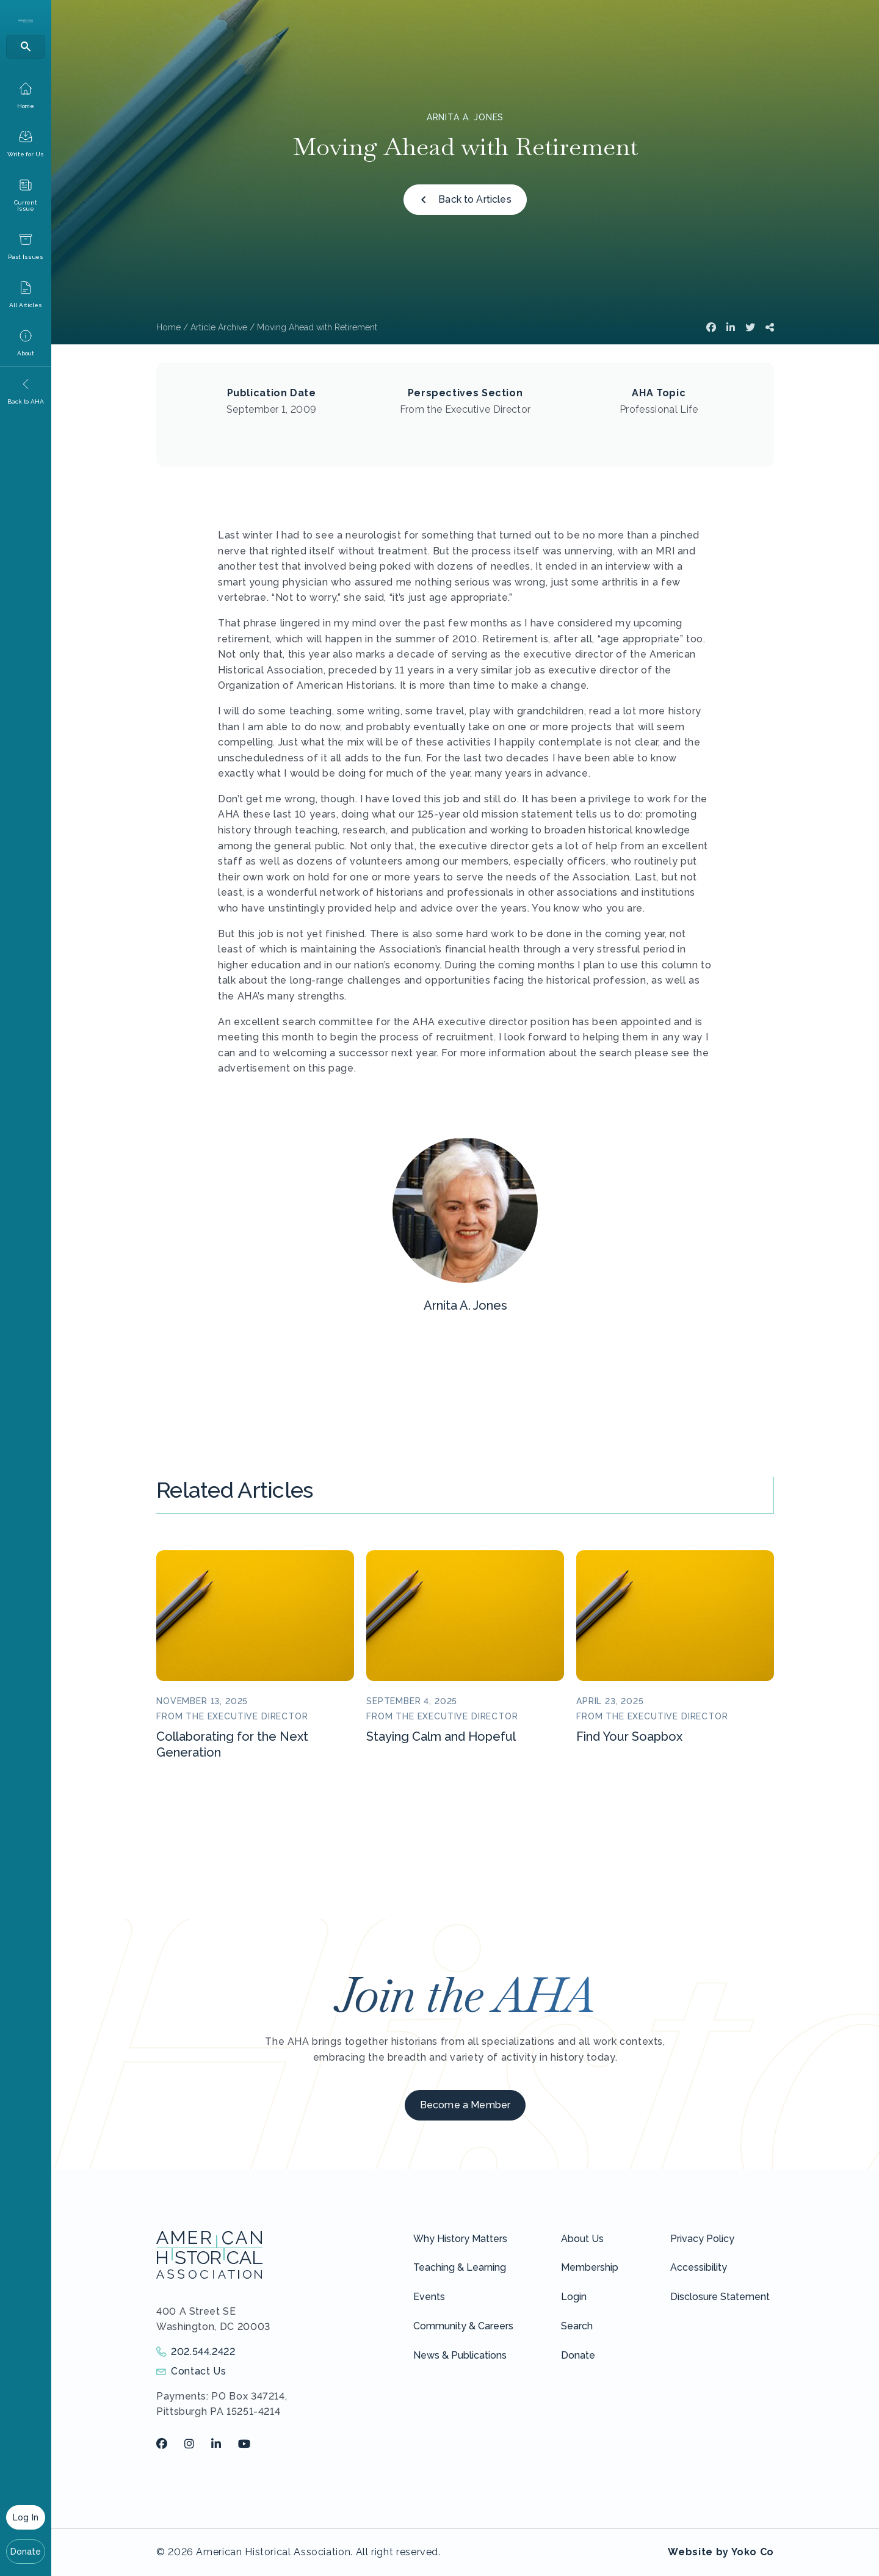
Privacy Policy (702, 2238)
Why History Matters (460, 2238)
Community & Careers (463, 2326)
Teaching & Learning (459, 2267)
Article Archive (218, 327)
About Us (582, 2238)
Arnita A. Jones (465, 117)
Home (168, 327)
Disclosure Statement (720, 2296)
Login (574, 2296)
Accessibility (698, 2267)
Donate (26, 2551)
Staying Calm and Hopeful (441, 1736)
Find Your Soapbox (629, 1736)
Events (429, 2296)
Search (577, 2326)
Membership (589, 2267)
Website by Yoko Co (721, 2552)
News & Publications (460, 2355)
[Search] (25, 47)
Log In (25, 2517)
